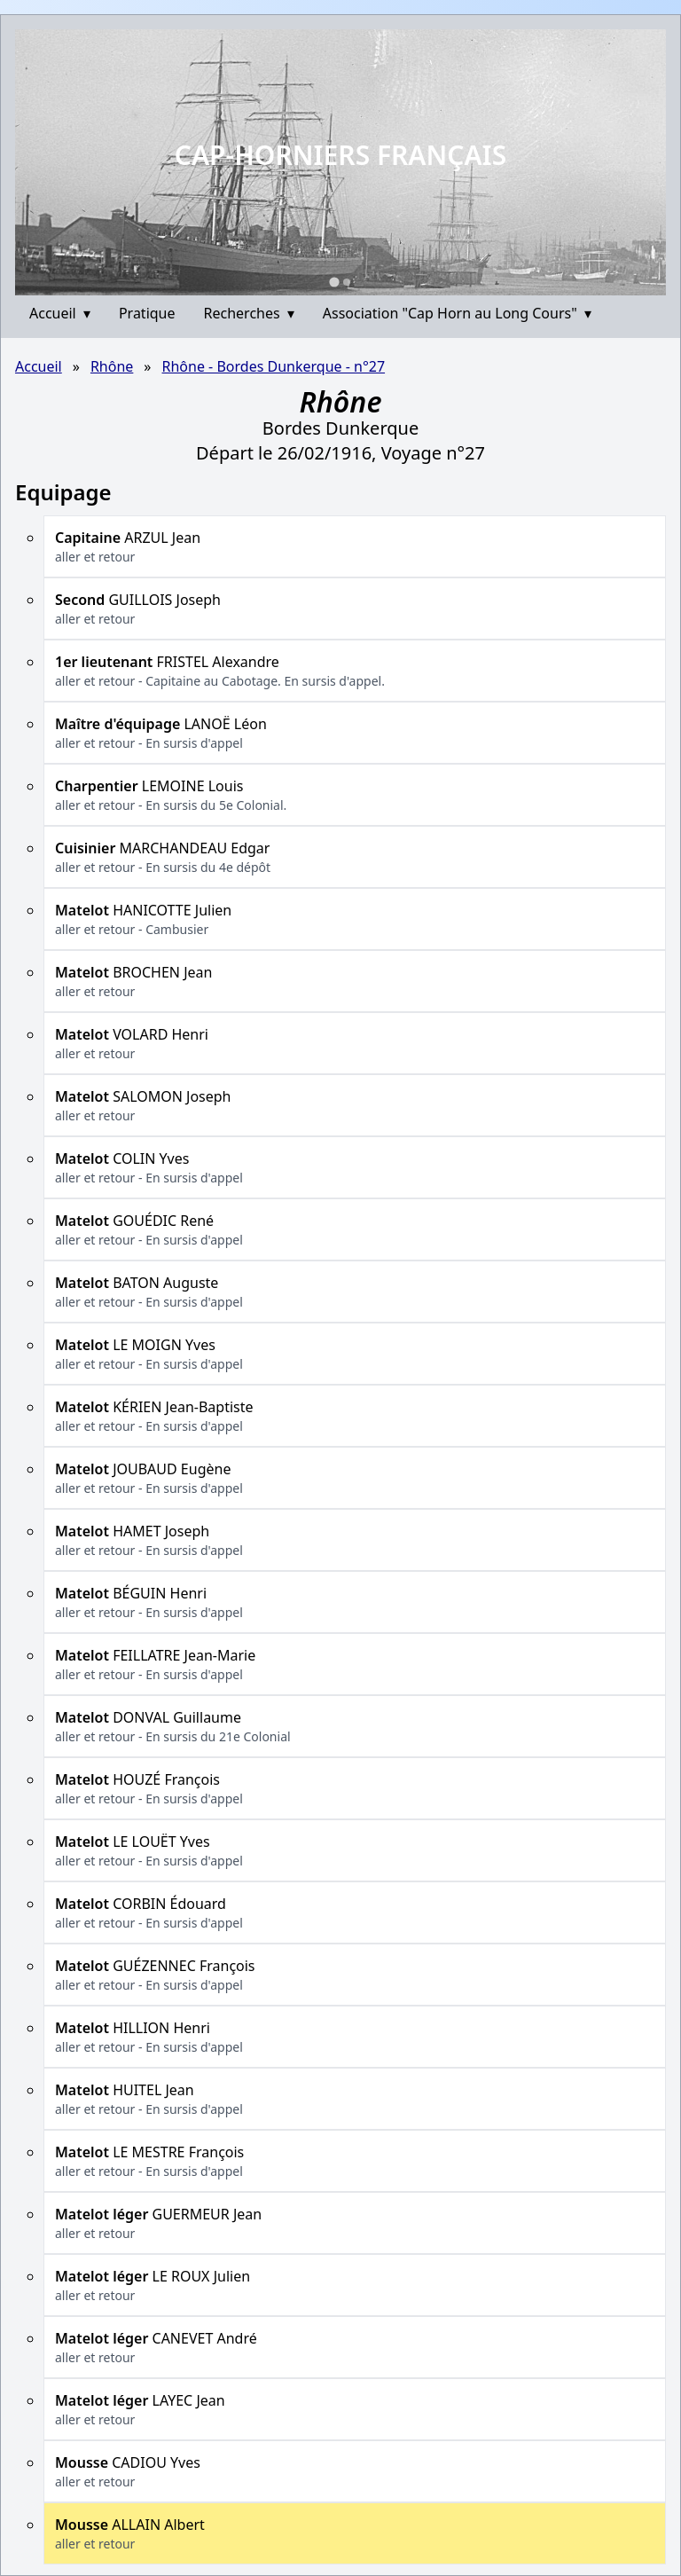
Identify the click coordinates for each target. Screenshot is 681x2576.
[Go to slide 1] (334, 282)
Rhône (111, 366)
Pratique (147, 313)
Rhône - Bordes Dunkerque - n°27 (274, 366)
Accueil (59, 313)
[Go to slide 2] (346, 282)
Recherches (249, 313)
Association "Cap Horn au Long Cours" (457, 313)
